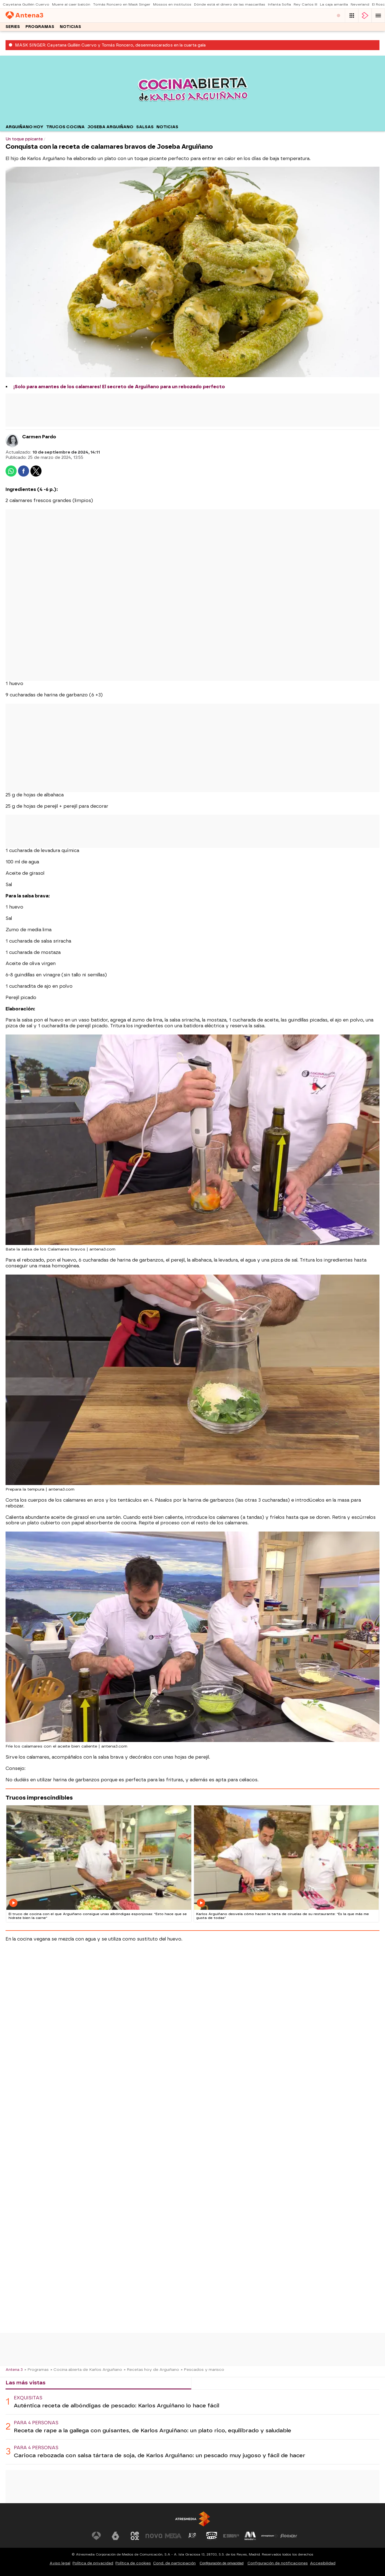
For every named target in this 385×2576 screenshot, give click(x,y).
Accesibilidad (322, 2563)
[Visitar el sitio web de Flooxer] (288, 2536)
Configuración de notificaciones (277, 2563)
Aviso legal (60, 2563)
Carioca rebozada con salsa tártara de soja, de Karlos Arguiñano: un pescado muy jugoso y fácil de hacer (159, 2455)
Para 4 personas (36, 2422)
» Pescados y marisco (202, 2369)
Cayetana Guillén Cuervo (26, 4)
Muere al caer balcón (71, 4)
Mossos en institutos (172, 4)
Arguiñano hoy (24, 126)
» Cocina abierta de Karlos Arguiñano (86, 2369)
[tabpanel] (192, 2427)
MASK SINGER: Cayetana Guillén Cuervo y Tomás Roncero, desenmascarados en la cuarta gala (110, 45)
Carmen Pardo (39, 436)
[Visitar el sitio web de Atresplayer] (269, 2536)
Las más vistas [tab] (25, 2382)
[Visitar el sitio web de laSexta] (115, 2536)
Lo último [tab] (208, 2382)
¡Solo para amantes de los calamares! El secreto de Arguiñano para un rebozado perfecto (119, 386)
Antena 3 (14, 2369)
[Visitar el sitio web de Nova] (154, 2536)
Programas (39, 26)
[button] (378, 15)
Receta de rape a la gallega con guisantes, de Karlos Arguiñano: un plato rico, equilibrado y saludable (152, 2430)
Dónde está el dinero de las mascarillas (229, 4)
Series (13, 26)
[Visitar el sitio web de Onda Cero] (211, 2536)
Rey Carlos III (305, 4)
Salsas (145, 126)
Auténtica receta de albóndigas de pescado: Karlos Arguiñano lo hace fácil (116, 2405)
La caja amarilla (334, 4)
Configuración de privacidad (222, 2563)
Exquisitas (28, 2397)
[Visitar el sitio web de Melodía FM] (250, 2536)
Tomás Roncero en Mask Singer (121, 4)
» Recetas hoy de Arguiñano (151, 2369)
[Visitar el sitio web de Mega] (173, 2536)
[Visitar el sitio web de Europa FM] (231, 2536)
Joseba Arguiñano (110, 126)
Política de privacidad (93, 2563)
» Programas (36, 2369)
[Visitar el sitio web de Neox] (134, 2536)
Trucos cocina (65, 126)
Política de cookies (133, 2563)
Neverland (360, 4)
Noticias (70, 26)
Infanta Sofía (279, 4)
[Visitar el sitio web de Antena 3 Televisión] (96, 2536)
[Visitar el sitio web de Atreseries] (192, 2536)
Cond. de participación (174, 2563)
